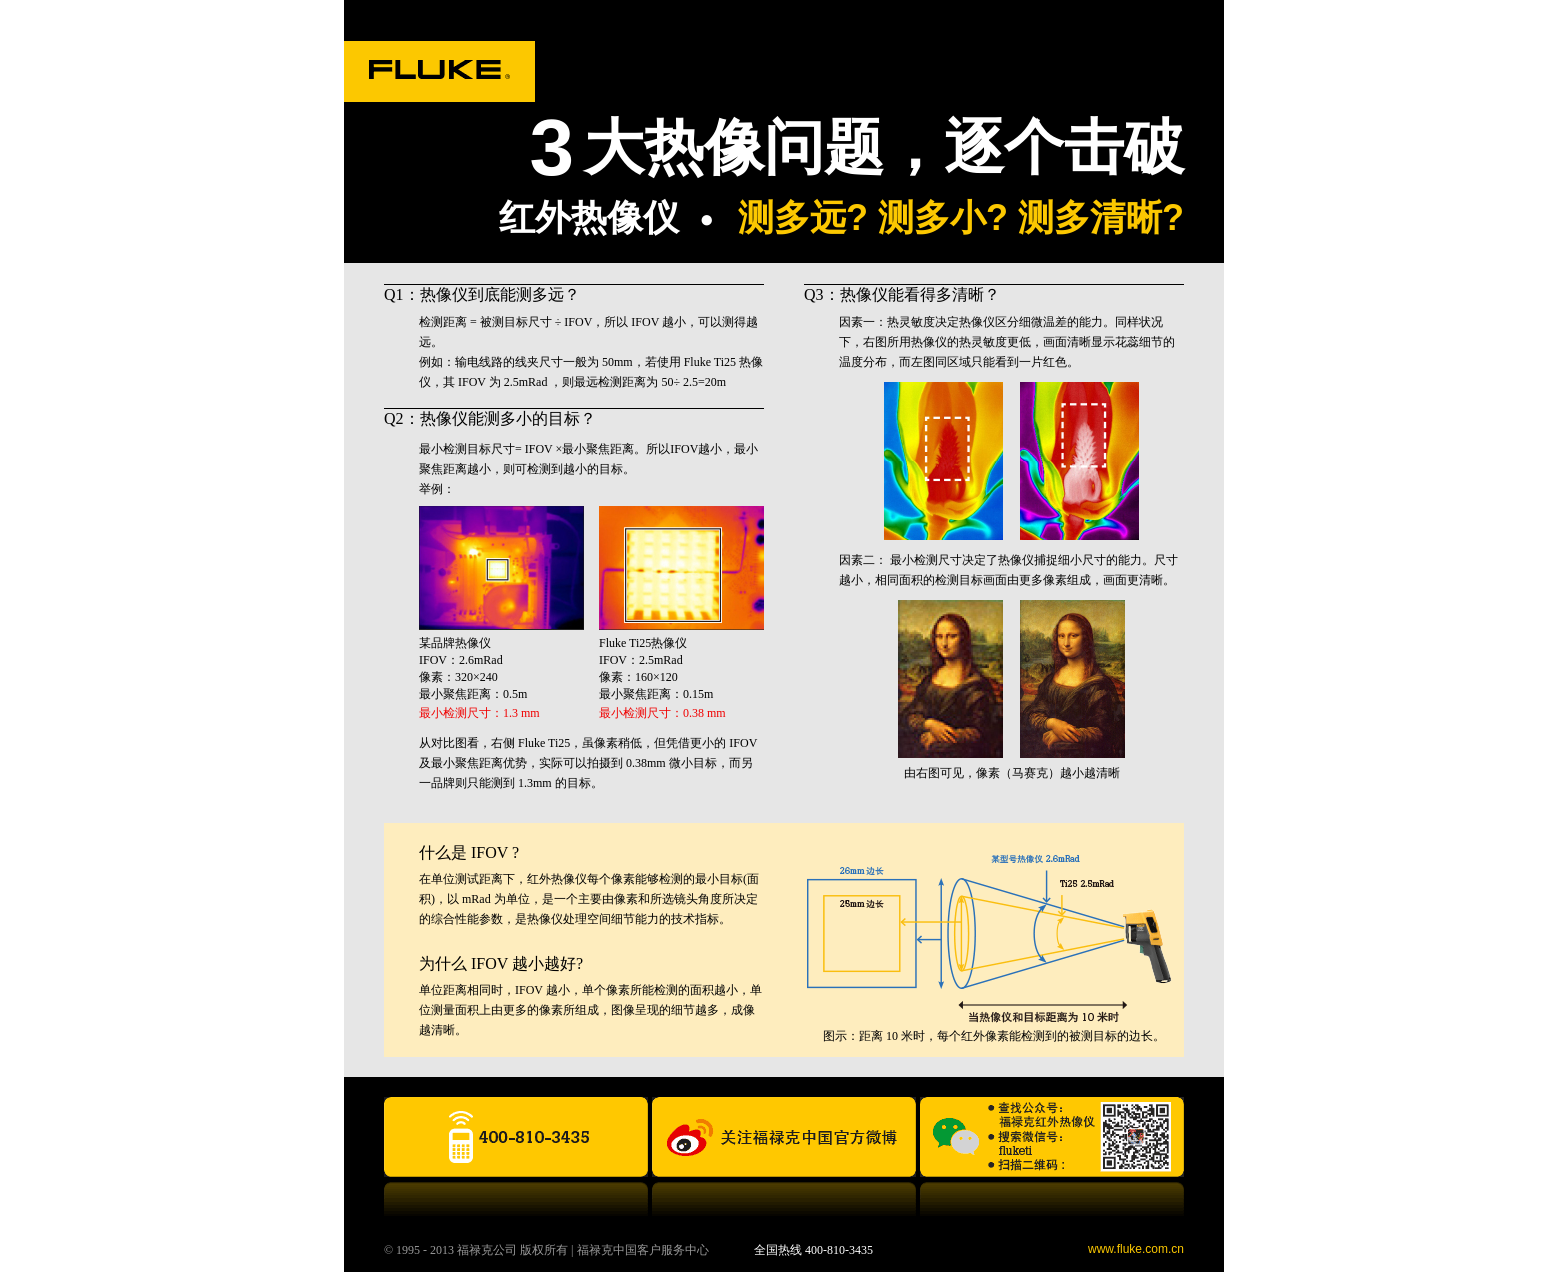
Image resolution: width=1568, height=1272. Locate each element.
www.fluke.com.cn (1136, 1249)
